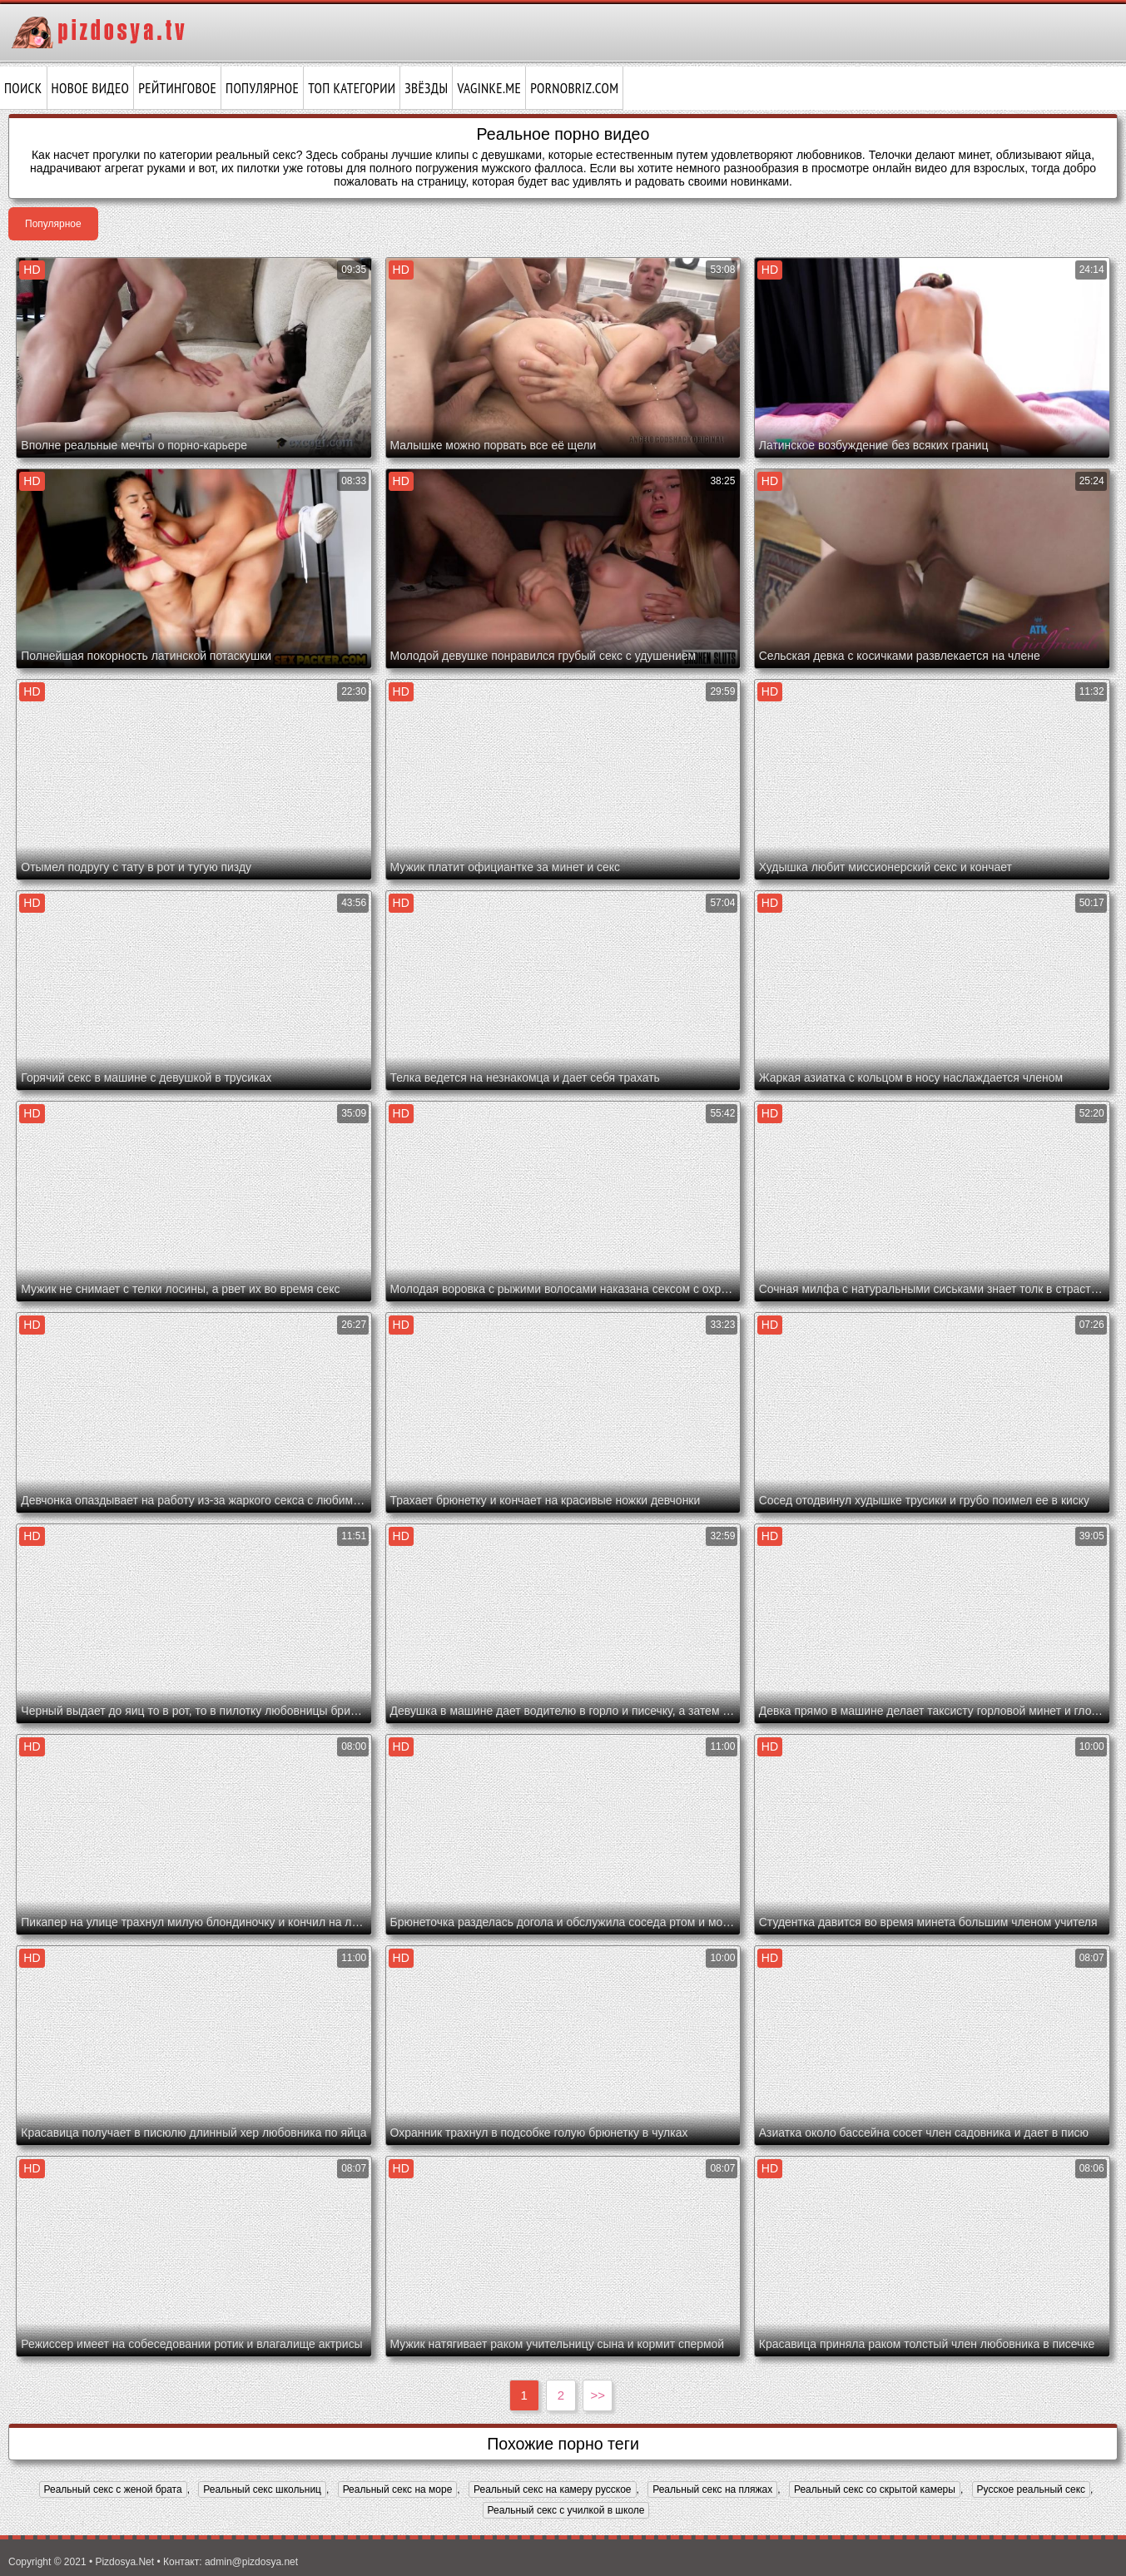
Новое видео (91, 88)
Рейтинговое (177, 88)
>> (598, 2395)
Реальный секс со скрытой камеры (874, 2489)
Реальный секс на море (398, 2489)
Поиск (23, 88)
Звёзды (426, 88)
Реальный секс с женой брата (113, 2489)
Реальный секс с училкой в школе (566, 2510)
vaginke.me (489, 88)
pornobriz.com (574, 88)
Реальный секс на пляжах (712, 2489)
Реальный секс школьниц (262, 2489)
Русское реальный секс (1031, 2489)
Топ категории (351, 88)
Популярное (262, 88)
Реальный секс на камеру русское (553, 2489)
